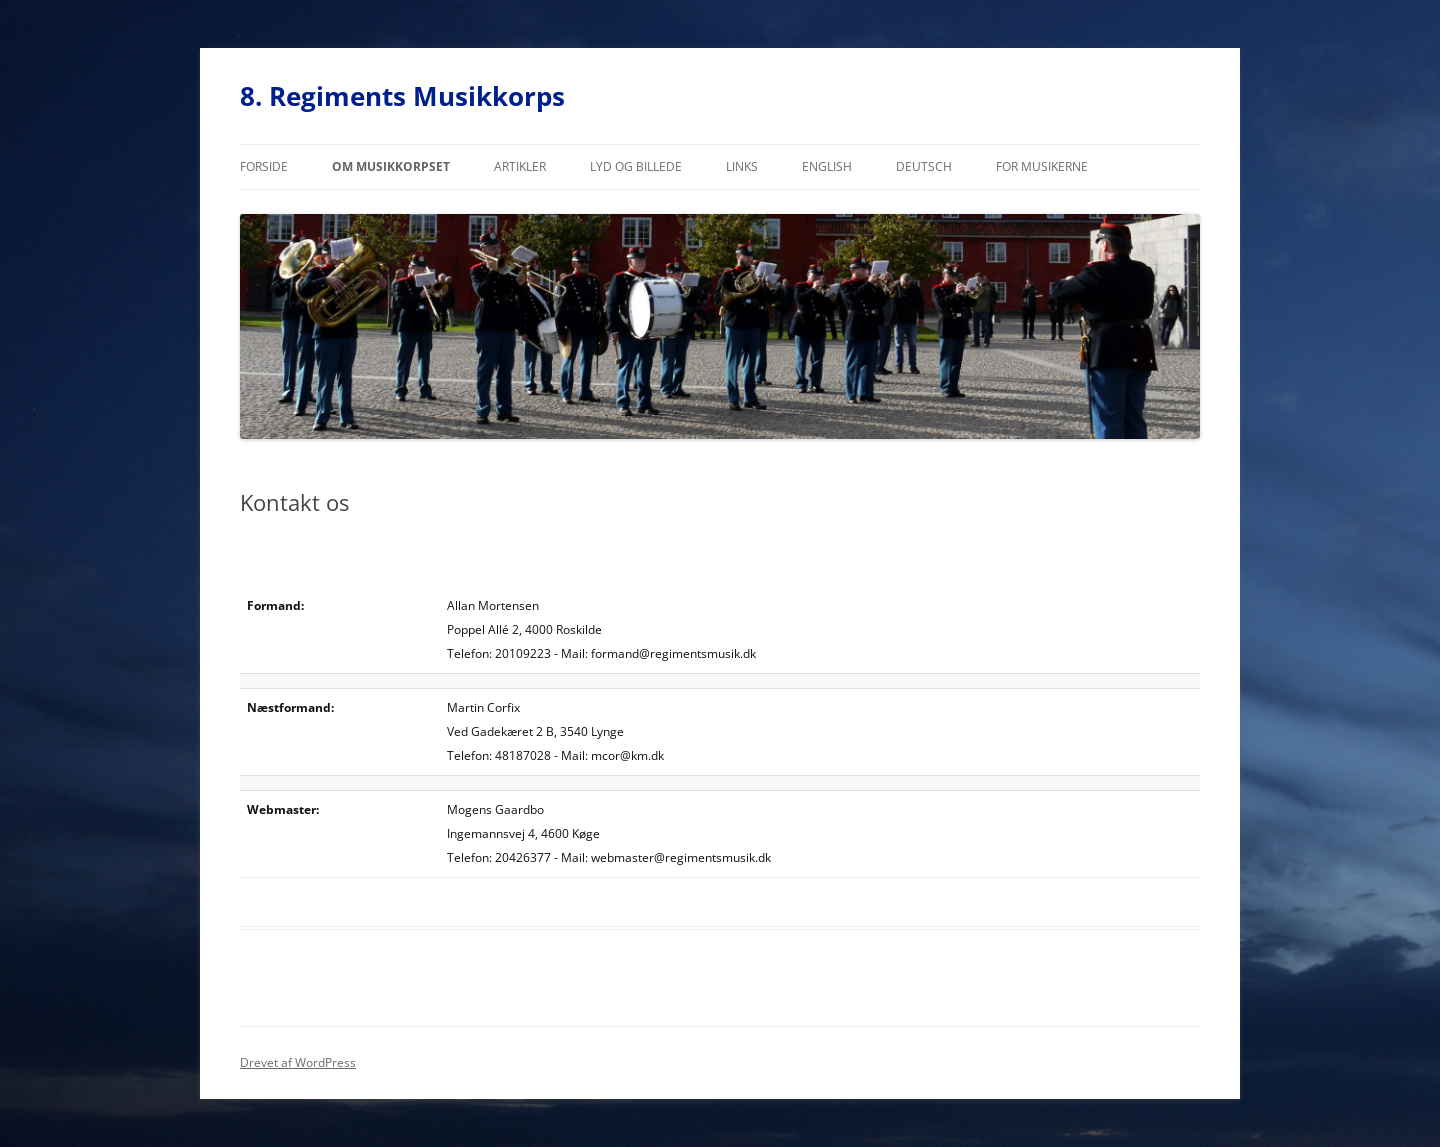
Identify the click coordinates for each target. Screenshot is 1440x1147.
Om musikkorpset (391, 166)
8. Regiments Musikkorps (402, 96)
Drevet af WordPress (298, 1062)
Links (742, 166)
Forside (264, 166)
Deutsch (924, 166)
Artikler (520, 166)
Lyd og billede (636, 166)
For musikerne (1042, 166)
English (827, 166)
